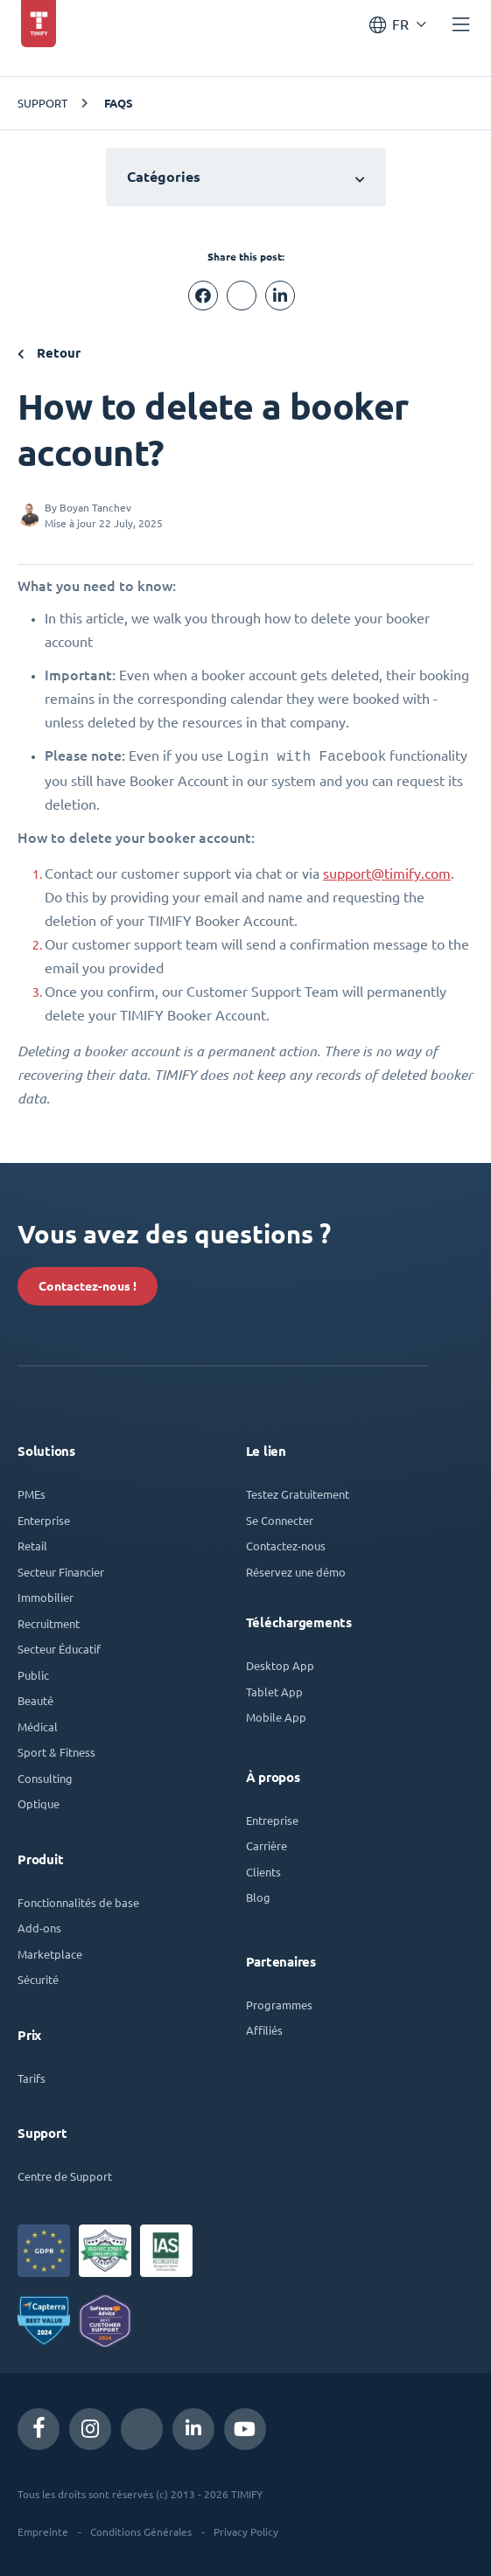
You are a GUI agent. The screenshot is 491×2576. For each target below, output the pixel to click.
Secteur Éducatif (59, 1647)
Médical (38, 1724)
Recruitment (49, 1621)
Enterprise (44, 1518)
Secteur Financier (61, 1570)
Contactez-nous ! (88, 1284)
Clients (263, 1869)
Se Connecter (279, 1518)
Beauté (35, 1698)
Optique (39, 1801)
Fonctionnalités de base (78, 1900)
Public (33, 1673)
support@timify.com (387, 872)
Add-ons (39, 1925)
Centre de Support (65, 2174)
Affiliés (264, 2028)
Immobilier (46, 1595)
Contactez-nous (286, 1543)
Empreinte (43, 2530)
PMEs (32, 1492)
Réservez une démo (296, 1570)
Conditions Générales (141, 2530)
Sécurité (38, 1977)
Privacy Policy (246, 2530)
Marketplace (50, 1952)
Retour (49, 352)
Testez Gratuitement (297, 1492)
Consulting (45, 1776)
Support (42, 102)
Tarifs (32, 2076)
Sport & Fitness (56, 1750)
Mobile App (276, 1715)
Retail (32, 1543)
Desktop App (280, 1663)
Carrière (266, 1843)
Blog (258, 1895)
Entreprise (272, 1818)
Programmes (279, 2002)
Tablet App (274, 1689)
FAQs (118, 103)
